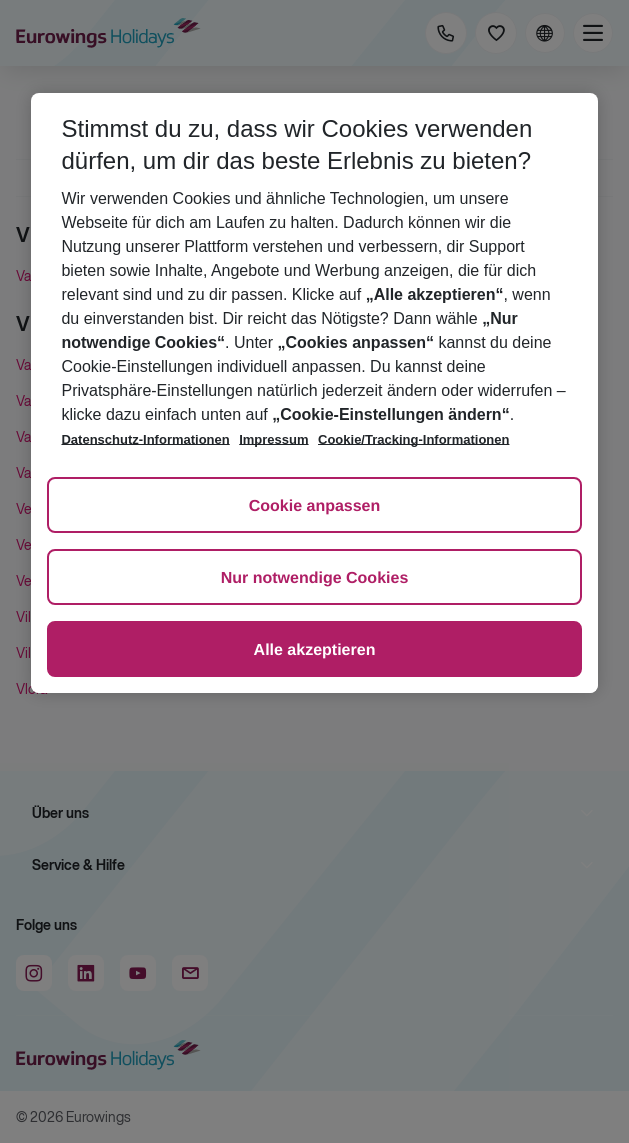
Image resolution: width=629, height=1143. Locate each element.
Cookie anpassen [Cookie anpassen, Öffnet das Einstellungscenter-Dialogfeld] (315, 506)
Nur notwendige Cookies (315, 578)
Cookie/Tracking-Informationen (413, 439)
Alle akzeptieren (315, 650)
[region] (314, 393)
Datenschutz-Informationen (145, 439)
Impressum (273, 439)
